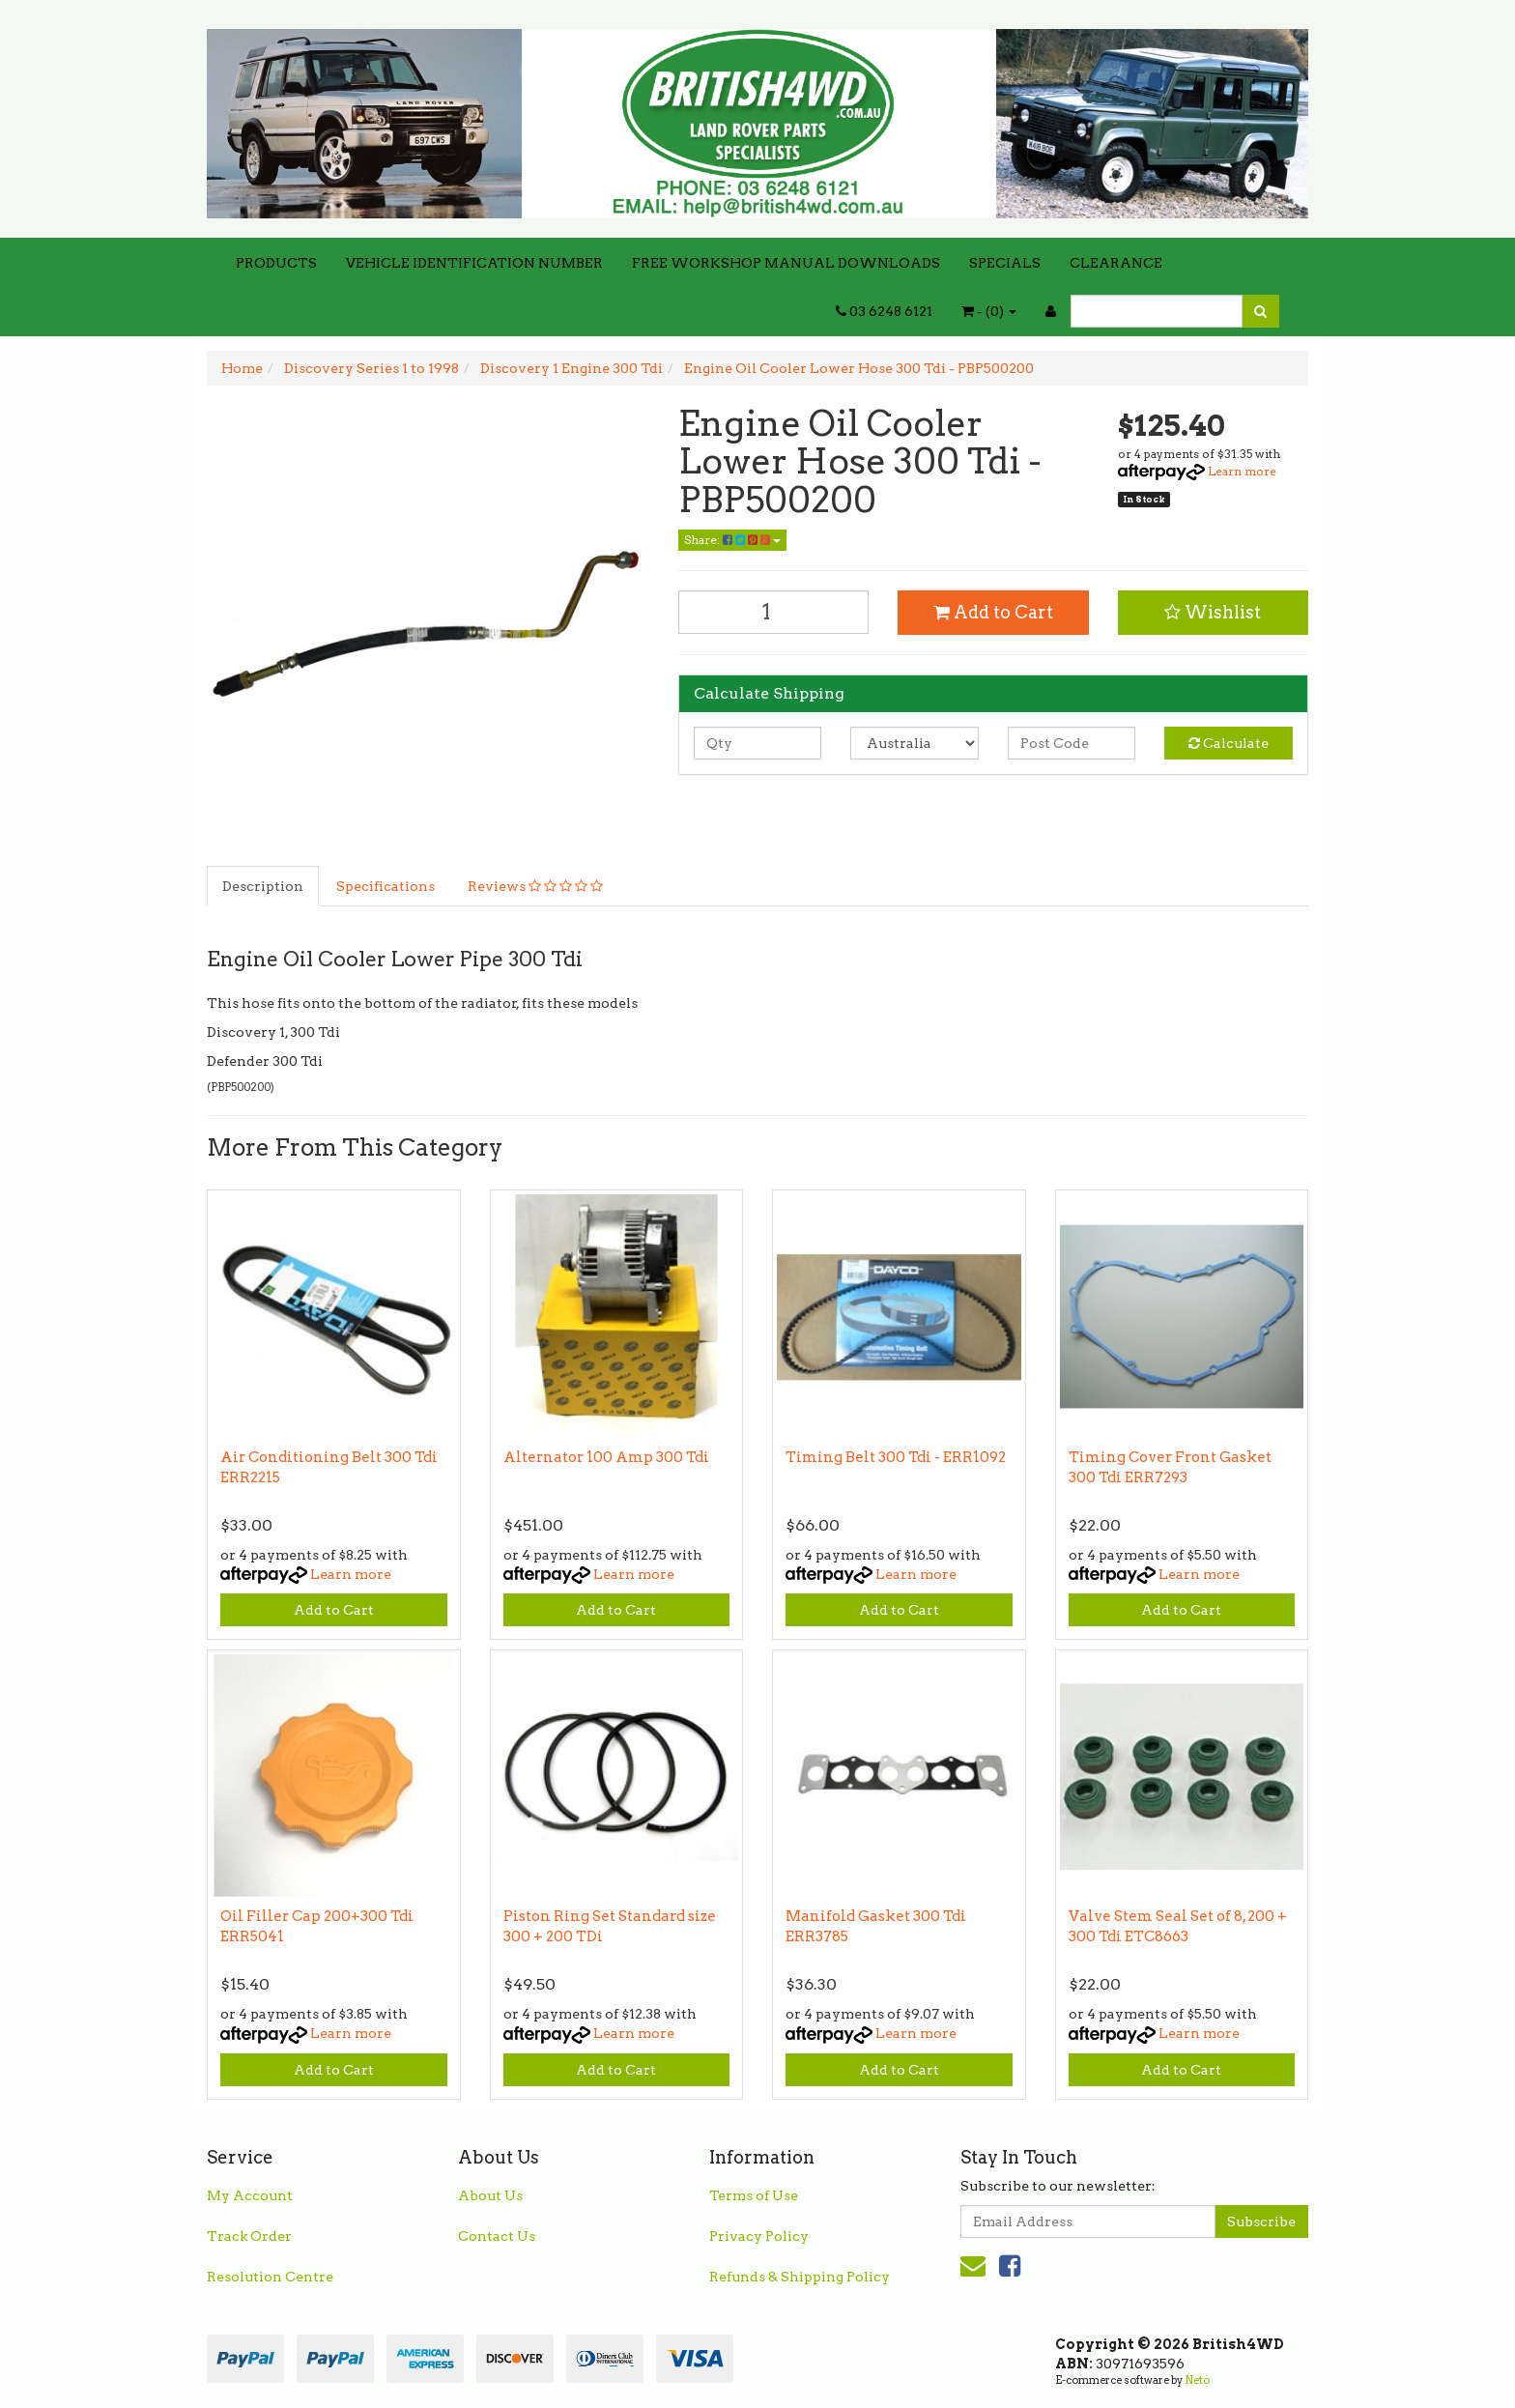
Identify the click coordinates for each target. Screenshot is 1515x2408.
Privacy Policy (759, 2236)
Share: (732, 539)
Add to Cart (993, 612)
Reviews (535, 886)
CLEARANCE (1116, 263)
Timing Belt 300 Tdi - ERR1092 (896, 1457)
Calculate (1228, 743)
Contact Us (496, 2236)
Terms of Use (753, 2195)
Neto (1197, 2380)
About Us (490, 2195)
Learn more (1242, 471)
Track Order (249, 2236)
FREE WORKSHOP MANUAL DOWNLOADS (786, 263)
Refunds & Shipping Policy (799, 2276)
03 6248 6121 (884, 311)
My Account (250, 2195)
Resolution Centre (270, 2276)
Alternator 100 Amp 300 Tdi (606, 1457)
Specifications (385, 886)
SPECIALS (1005, 263)
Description (262, 886)
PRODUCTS (276, 263)
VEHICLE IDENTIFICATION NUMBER (474, 263)
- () (988, 311)
